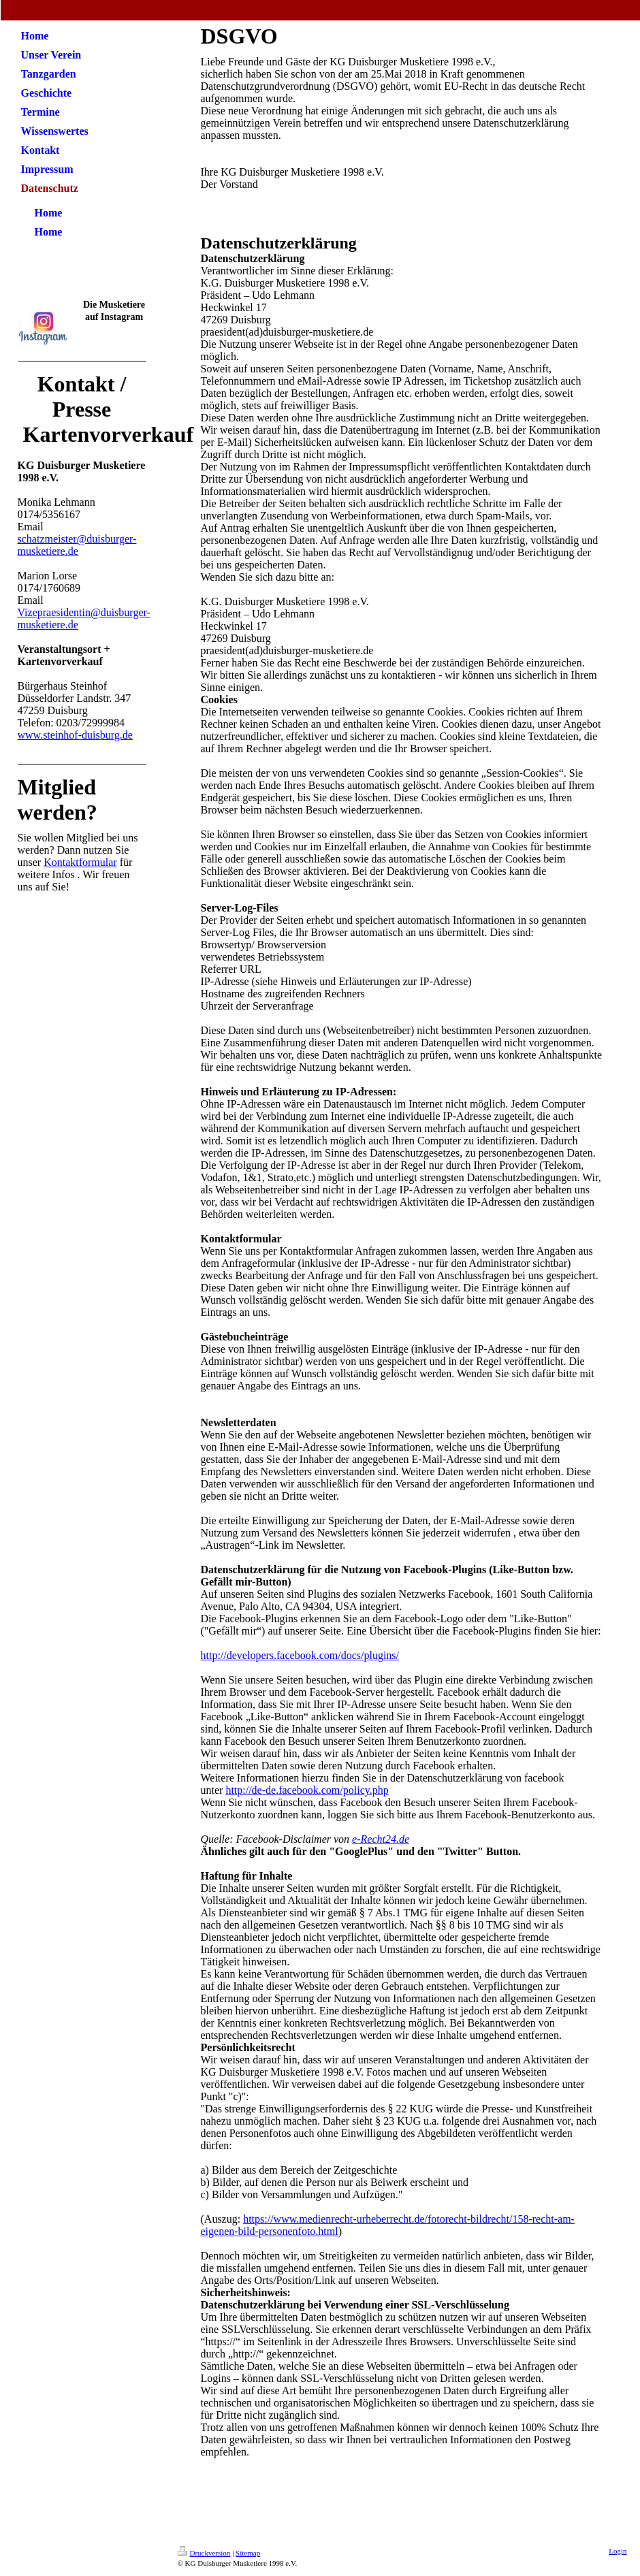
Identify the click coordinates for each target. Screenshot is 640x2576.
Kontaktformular (80, 862)
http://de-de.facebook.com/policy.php (306, 1790)
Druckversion (204, 2553)
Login (617, 2551)
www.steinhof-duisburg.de (75, 735)
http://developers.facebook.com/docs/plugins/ (300, 1655)
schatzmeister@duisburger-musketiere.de (77, 545)
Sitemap (248, 2553)
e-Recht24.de (380, 1839)
